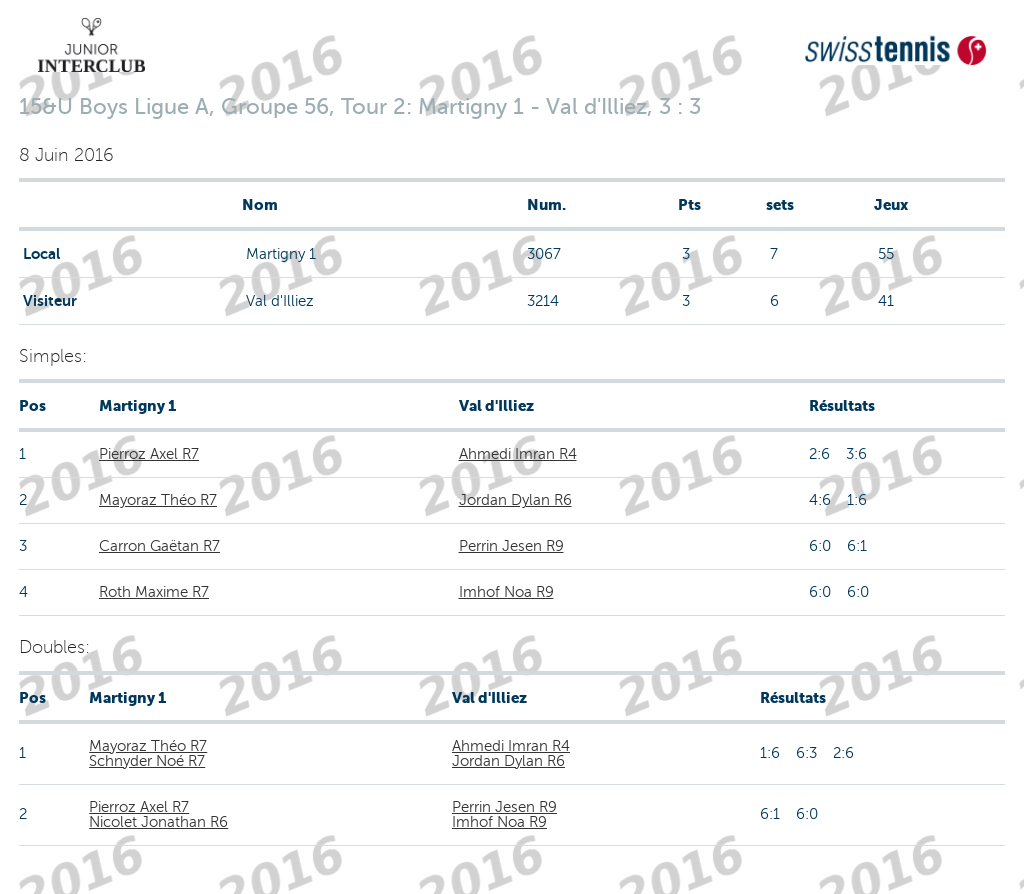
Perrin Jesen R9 (511, 546)
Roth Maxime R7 (154, 592)
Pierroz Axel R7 (149, 454)
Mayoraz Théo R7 (158, 500)
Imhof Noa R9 (506, 592)
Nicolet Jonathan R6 (158, 822)
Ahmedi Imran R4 (518, 454)
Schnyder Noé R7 (147, 761)
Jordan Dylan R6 (515, 500)
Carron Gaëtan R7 (159, 546)
